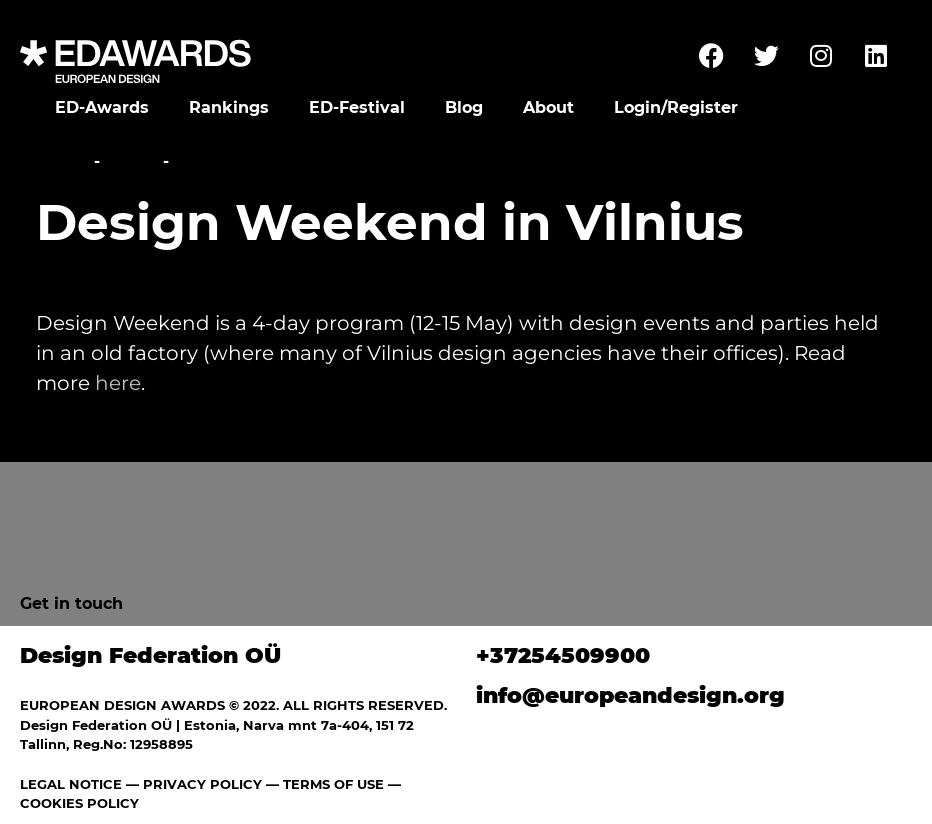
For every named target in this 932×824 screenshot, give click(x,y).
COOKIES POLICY (79, 803)
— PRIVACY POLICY (192, 784)
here (118, 383)
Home (62, 161)
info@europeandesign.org (630, 695)
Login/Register (676, 107)
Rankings (229, 107)
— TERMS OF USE (325, 784)
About (548, 107)
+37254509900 (563, 655)
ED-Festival (357, 107)
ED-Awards (102, 107)
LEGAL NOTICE (71, 784)
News (131, 161)
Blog (464, 107)
